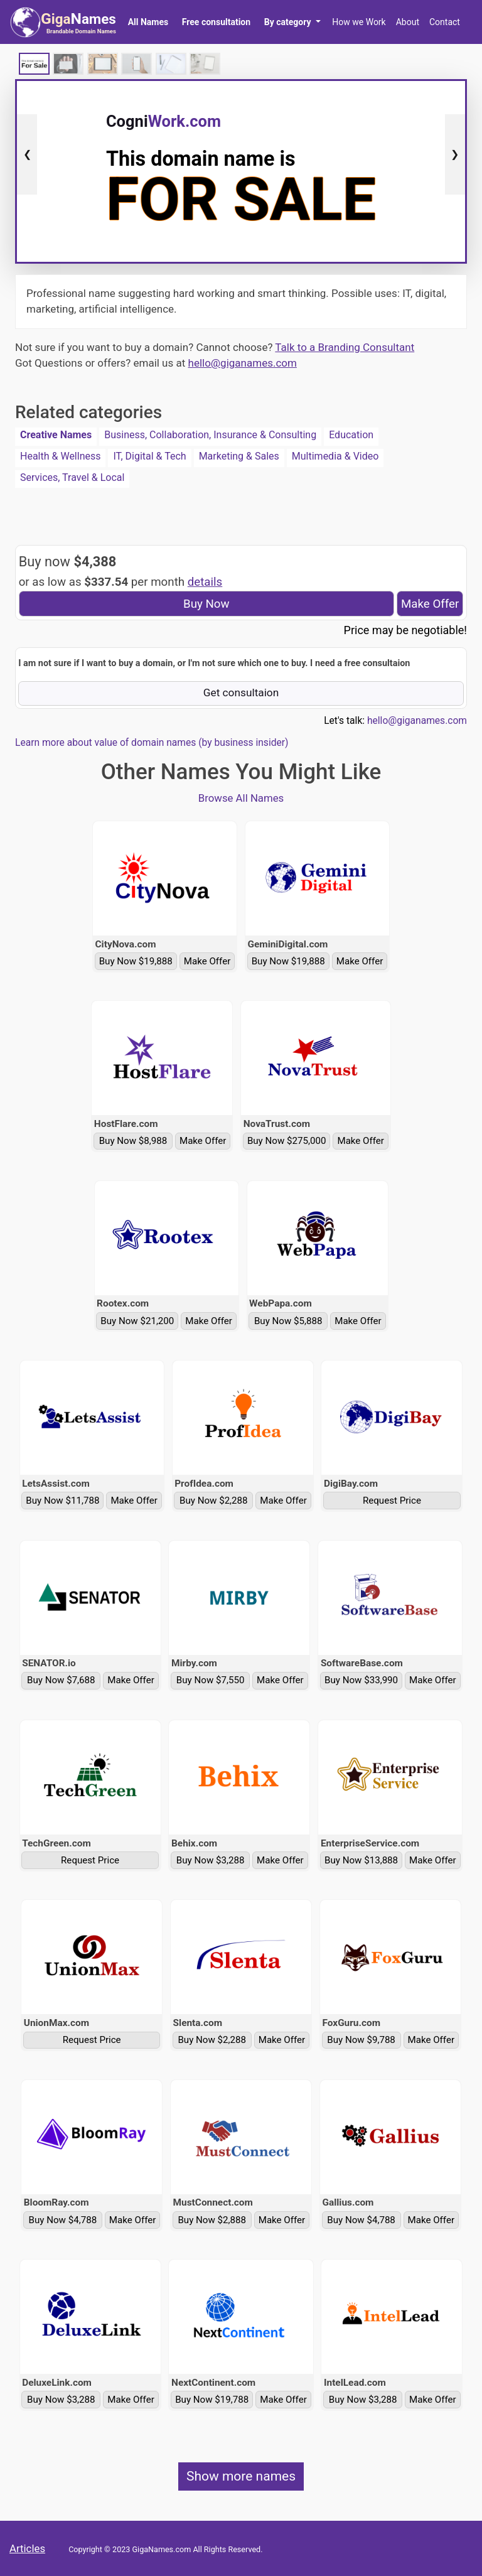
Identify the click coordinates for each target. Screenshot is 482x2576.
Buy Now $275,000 (286, 1140)
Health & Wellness (60, 456)
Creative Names (56, 435)
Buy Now (206, 604)
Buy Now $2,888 (212, 2220)
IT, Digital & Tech (149, 456)
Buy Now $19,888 (136, 961)
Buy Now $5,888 (288, 1321)
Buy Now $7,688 (61, 1680)
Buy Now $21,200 (137, 1321)
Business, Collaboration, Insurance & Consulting (210, 435)
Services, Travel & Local (72, 477)
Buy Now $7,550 (210, 1680)
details (205, 582)
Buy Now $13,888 (361, 1860)
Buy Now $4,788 (63, 2220)
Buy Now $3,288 (210, 1860)
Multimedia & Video (335, 456)
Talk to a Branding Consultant (344, 347)
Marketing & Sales (239, 456)
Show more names (241, 2476)
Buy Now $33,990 (361, 1680)
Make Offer (430, 604)
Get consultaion (241, 692)
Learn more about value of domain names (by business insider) (151, 742)
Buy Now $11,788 (62, 1500)
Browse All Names (241, 798)
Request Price (392, 1500)
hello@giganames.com (242, 363)
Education (351, 435)
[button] (292, 22)
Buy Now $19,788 (212, 2399)
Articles (27, 2548)
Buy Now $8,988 (133, 1140)
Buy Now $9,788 (361, 2039)
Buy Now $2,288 (213, 1500)
